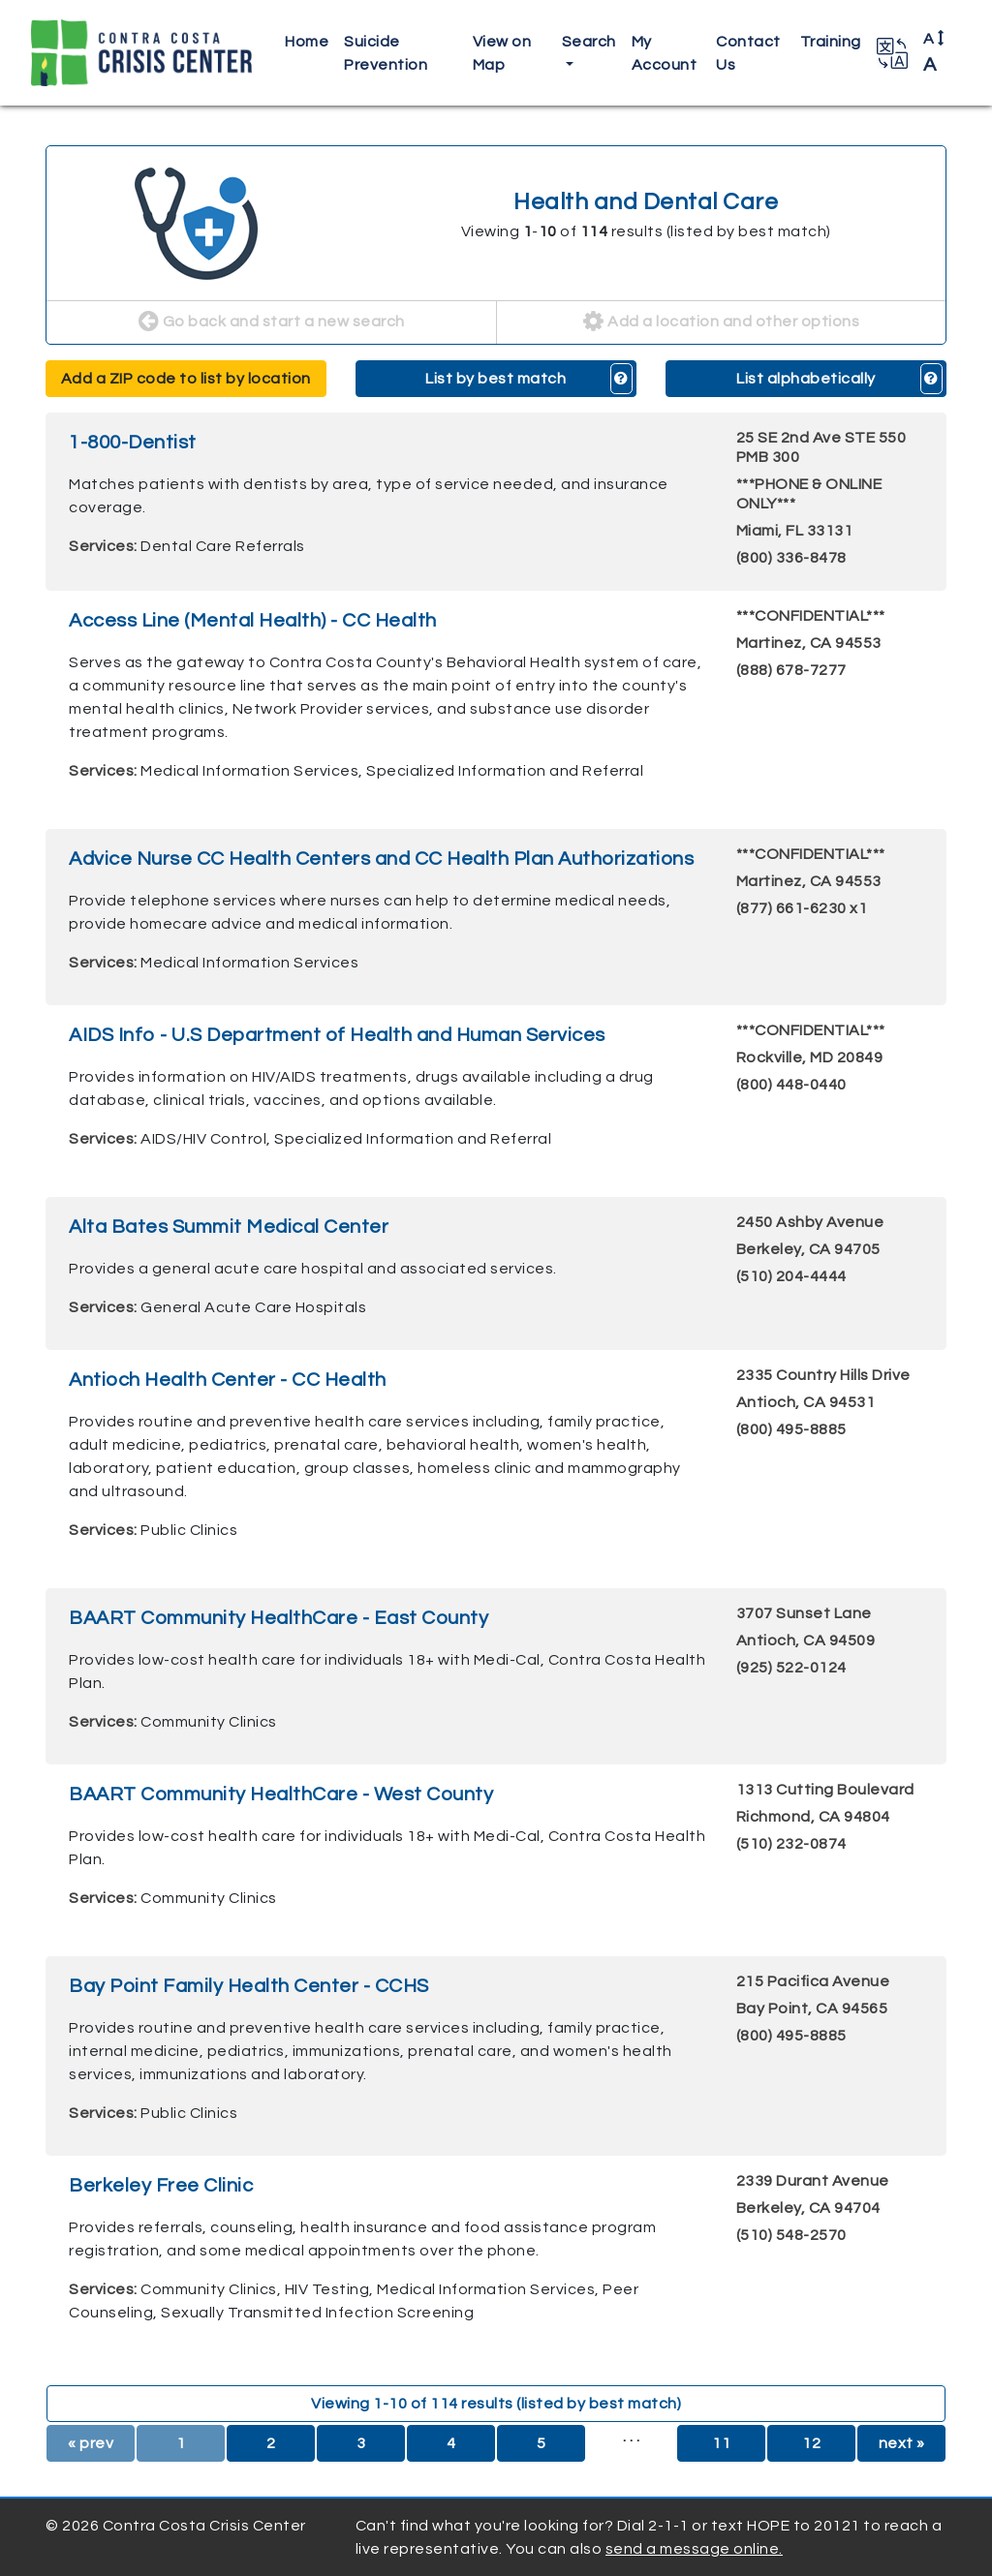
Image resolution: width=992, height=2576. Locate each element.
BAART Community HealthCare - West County (281, 1794)
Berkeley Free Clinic (161, 2185)
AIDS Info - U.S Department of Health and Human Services (337, 1035)
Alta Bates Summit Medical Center (228, 1227)
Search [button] (589, 41)
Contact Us (748, 53)
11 (721, 2443)
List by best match (495, 378)
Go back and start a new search (272, 322)
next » (902, 2443)
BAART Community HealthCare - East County (278, 1618)
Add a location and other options (721, 322)
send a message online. (694, 2549)
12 (811, 2443)
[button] (892, 53)
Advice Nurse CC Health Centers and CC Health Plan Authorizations (381, 859)
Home (306, 41)
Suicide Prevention (385, 53)
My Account (665, 53)
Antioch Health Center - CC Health (228, 1380)
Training (830, 41)
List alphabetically (806, 378)
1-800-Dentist (133, 442)
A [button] (934, 52)
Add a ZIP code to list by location (186, 378)
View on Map (502, 53)
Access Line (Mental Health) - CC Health (253, 620)
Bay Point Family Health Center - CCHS (249, 1986)
